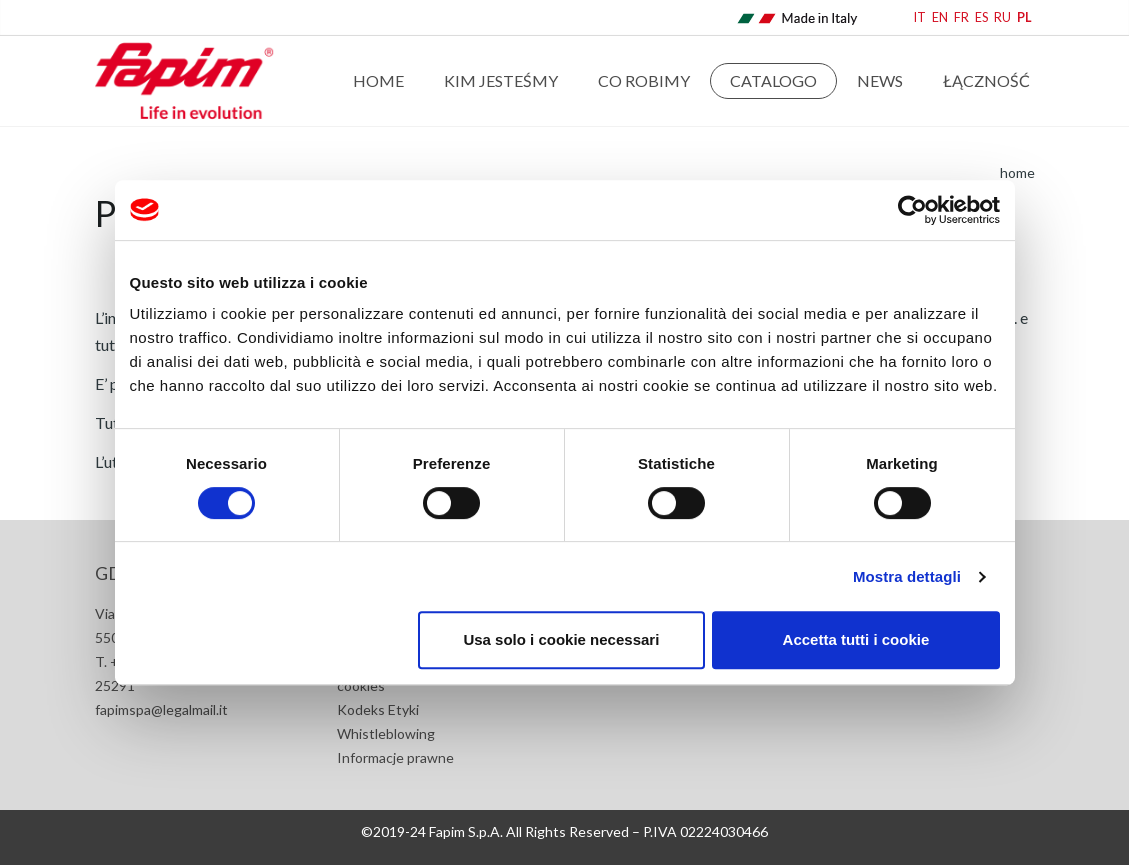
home (1017, 172)
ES (981, 17)
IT (920, 17)
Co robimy (644, 80)
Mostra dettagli (907, 576)
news (880, 80)
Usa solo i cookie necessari (561, 639)
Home (378, 80)
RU (1002, 17)
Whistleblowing (386, 733)
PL (1024, 17)
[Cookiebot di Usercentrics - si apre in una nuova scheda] (912, 210)
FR (961, 17)
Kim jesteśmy (501, 80)
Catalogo (773, 80)
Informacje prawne (395, 757)
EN (940, 17)
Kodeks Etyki (378, 709)
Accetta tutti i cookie (856, 639)
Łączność (986, 80)
